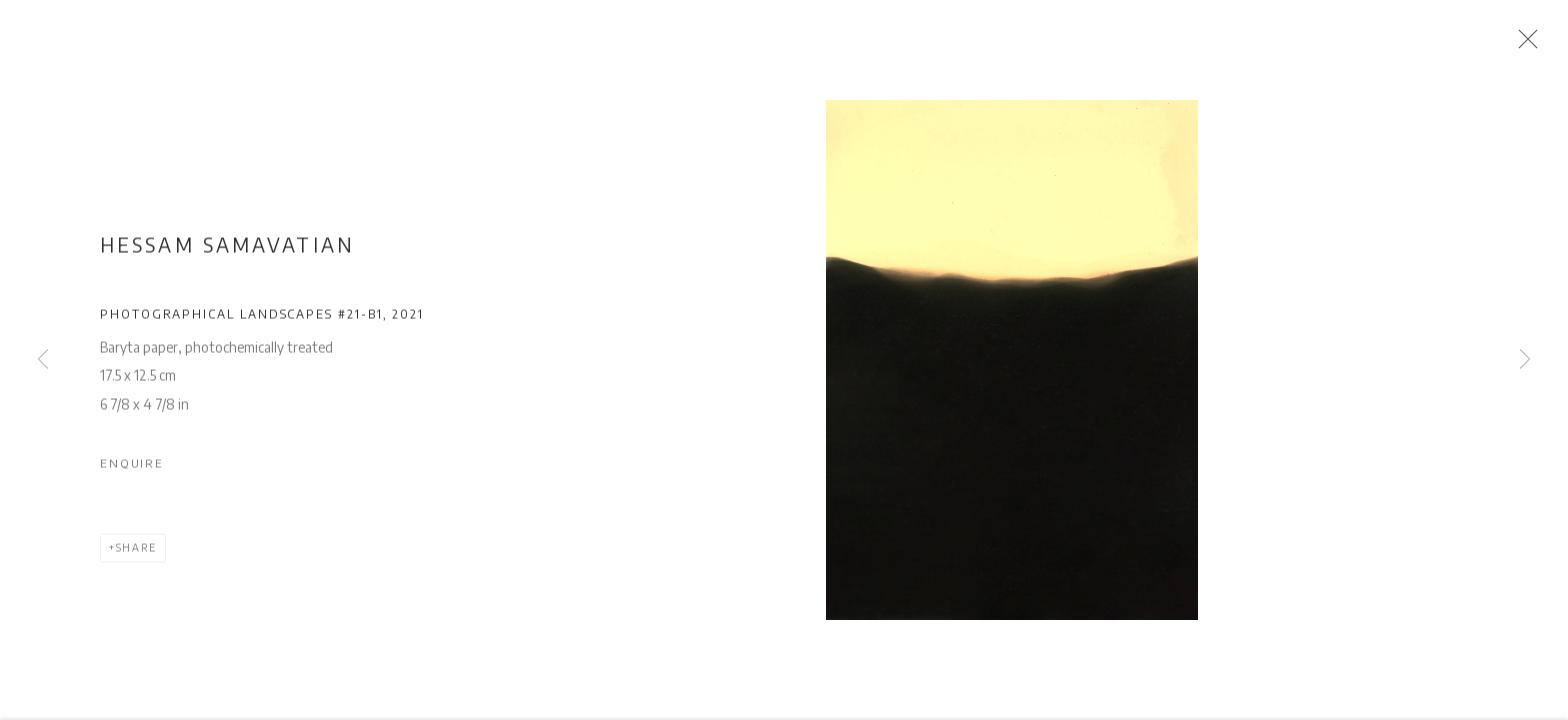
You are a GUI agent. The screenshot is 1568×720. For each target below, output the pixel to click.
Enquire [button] (132, 468)
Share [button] (136, 554)
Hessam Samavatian (227, 250)
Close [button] (1528, 45)
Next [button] (1525, 360)
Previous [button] (43, 360)
